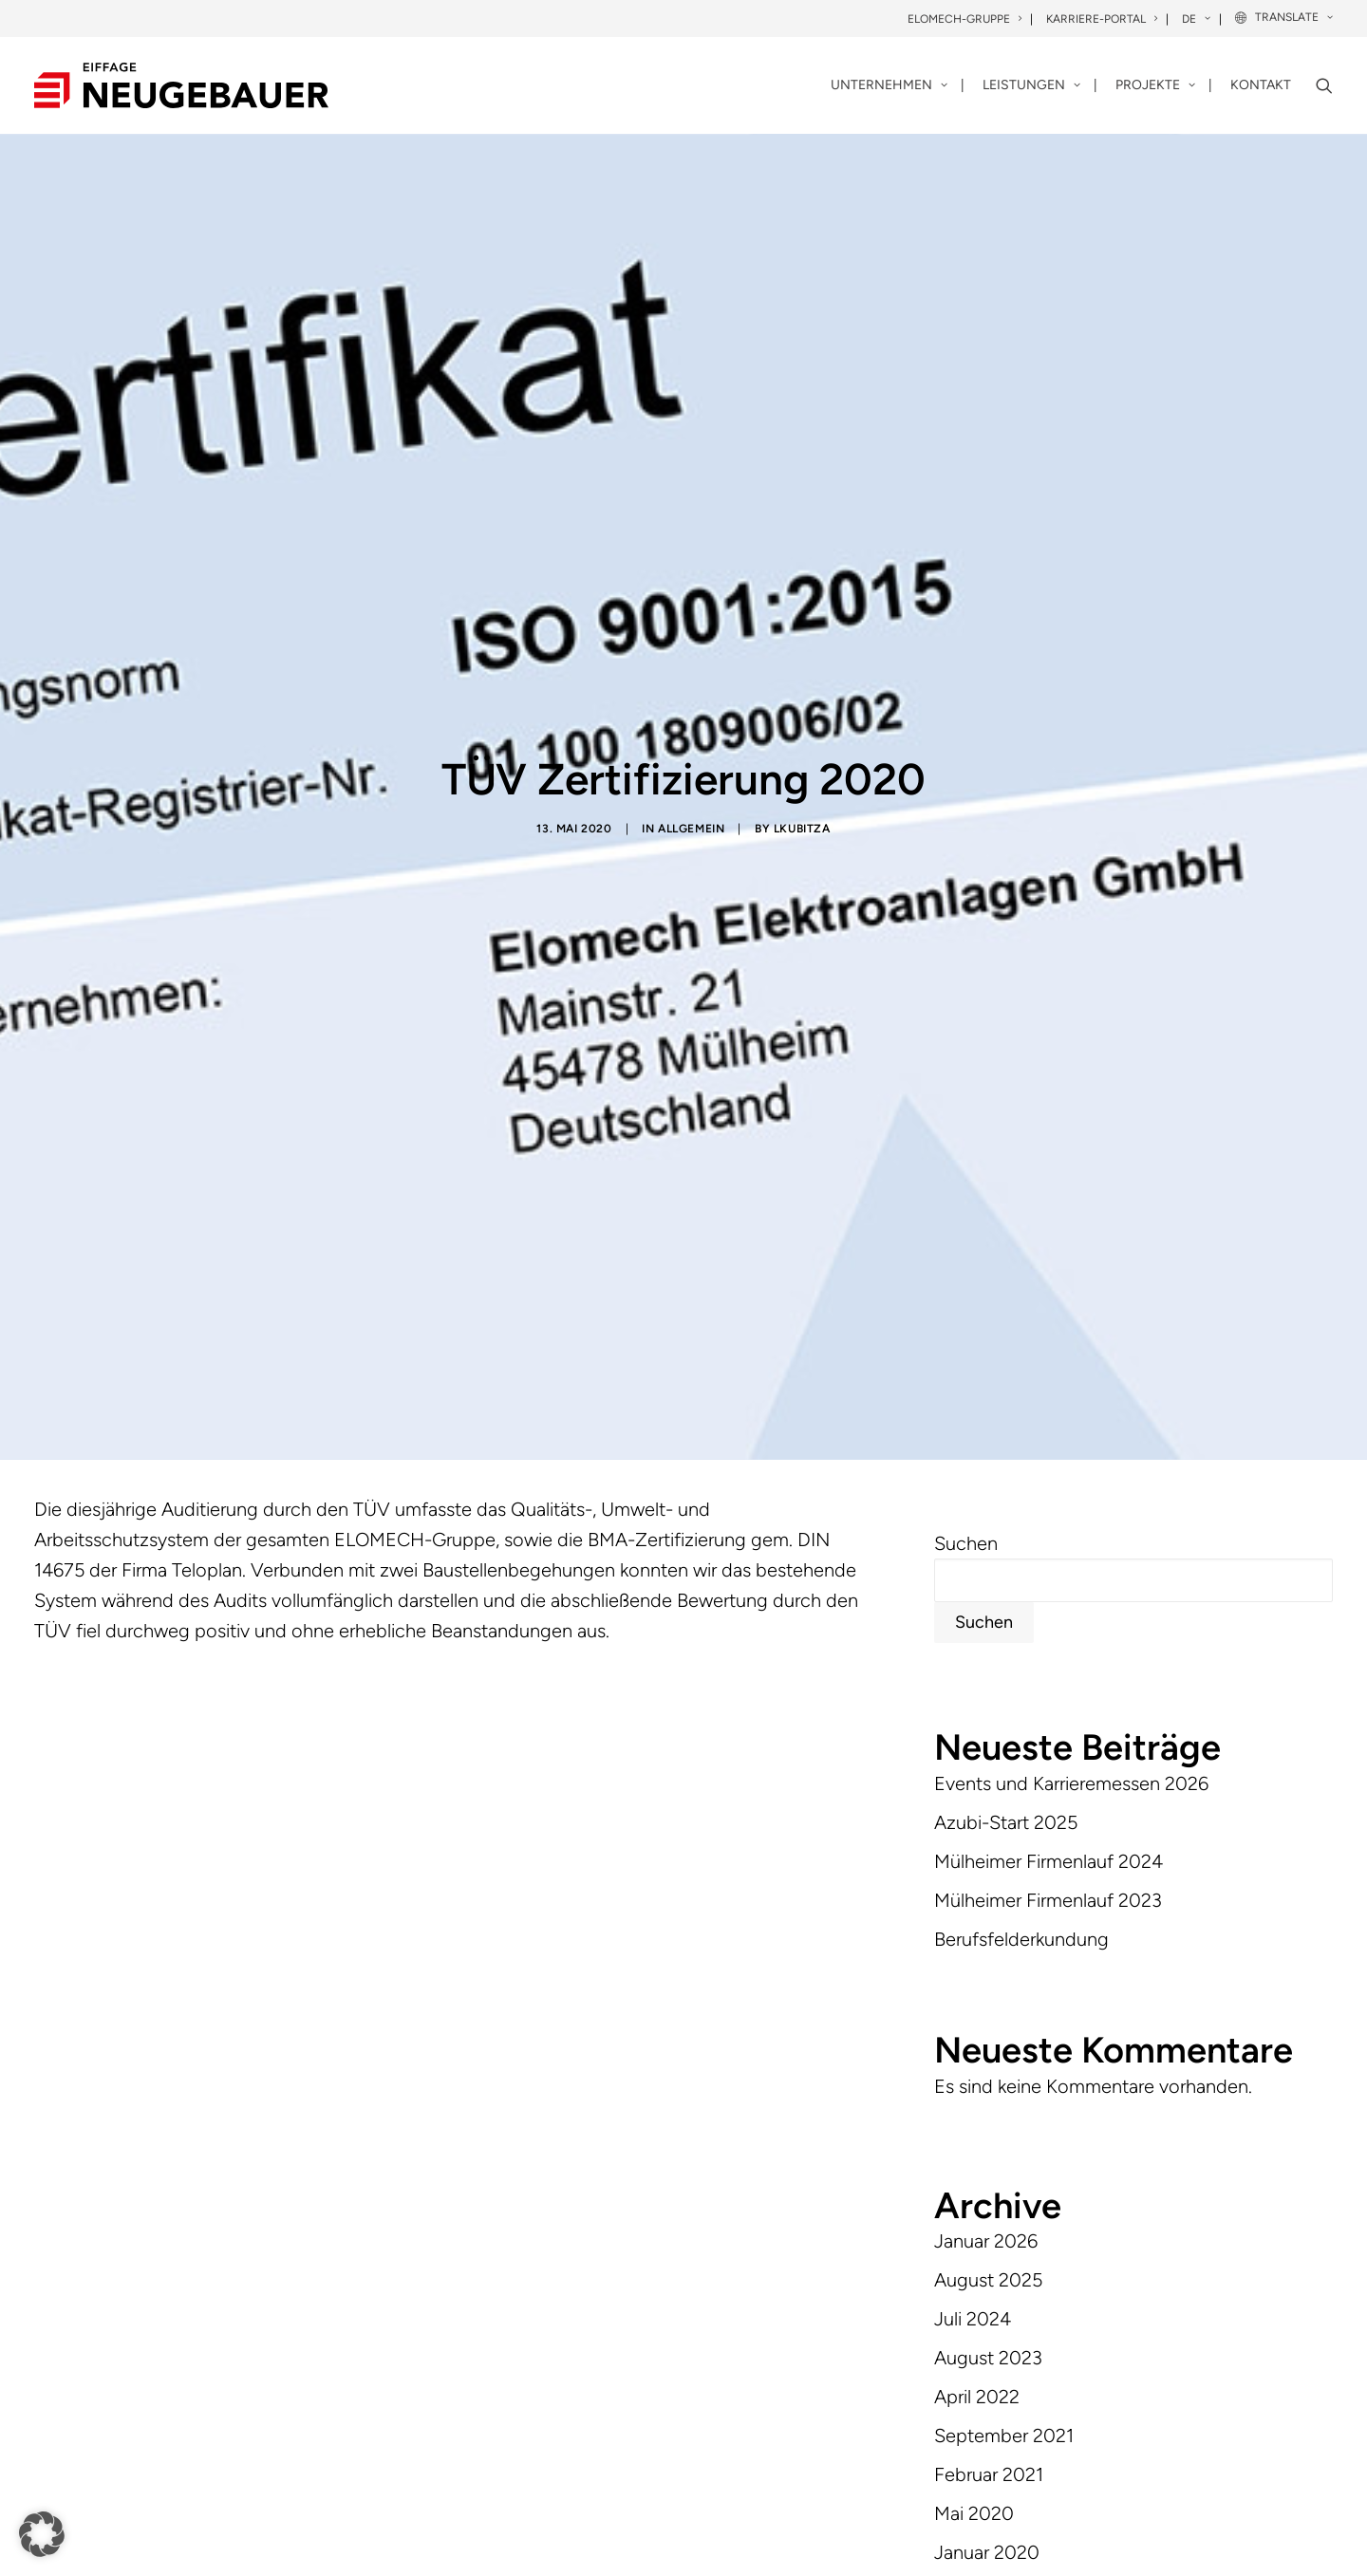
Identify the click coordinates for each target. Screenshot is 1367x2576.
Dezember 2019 (1000, 2225)
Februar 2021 (988, 2109)
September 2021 (1004, 2070)
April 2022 (977, 2031)
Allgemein (691, 645)
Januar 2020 (986, 2186)
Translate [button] (1294, 17)
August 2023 (988, 1992)
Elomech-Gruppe (964, 19)
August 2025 (988, 1914)
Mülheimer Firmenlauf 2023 (1048, 1533)
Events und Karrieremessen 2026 (1071, 1417)
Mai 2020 (974, 2148)
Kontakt (1260, 85)
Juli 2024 (972, 1953)
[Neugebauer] (181, 85)
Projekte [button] (1155, 85)
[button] (1324, 85)
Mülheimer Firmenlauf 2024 (1048, 1495)
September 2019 (1004, 2264)
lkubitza (802, 645)
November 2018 (1002, 2303)
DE (1196, 19)
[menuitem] (966, 19)
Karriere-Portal (1101, 19)
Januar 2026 (986, 1875)
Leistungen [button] (1031, 85)
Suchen (966, 1178)
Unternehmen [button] (889, 85)
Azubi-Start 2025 (1005, 1456)
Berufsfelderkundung (1021, 1572)
